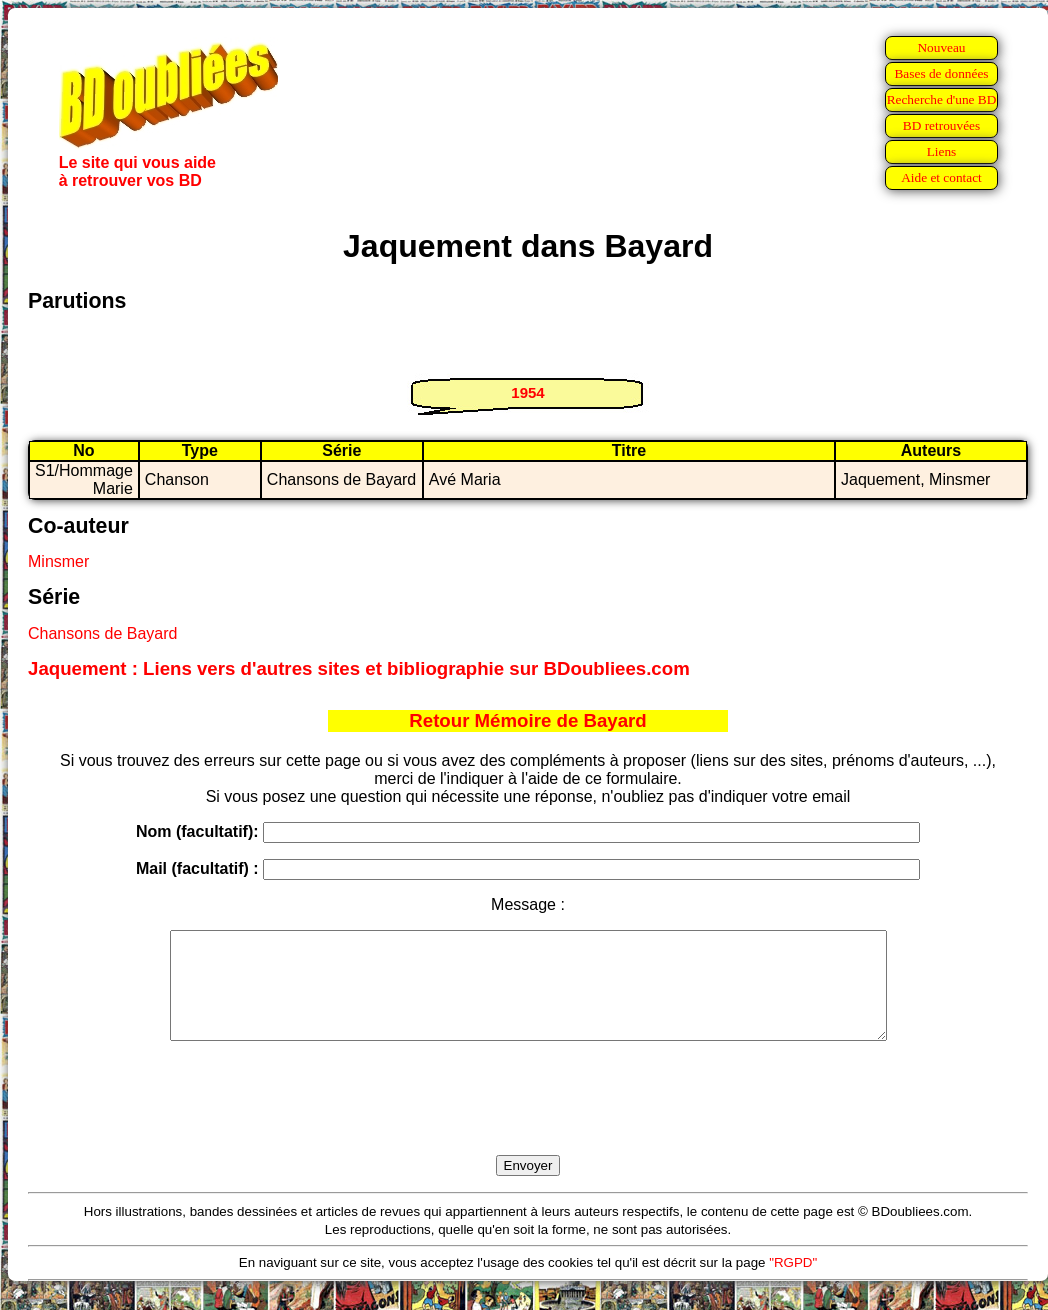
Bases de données (941, 73)
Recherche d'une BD (942, 99)
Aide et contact (941, 177)
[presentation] (528, 1121)
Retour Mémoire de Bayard (527, 720)
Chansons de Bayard (102, 633)
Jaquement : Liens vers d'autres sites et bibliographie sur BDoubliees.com (359, 668)
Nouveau (941, 47)
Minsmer (58, 561)
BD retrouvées (941, 125)
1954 (527, 392)
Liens (942, 151)
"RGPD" (793, 1283)
